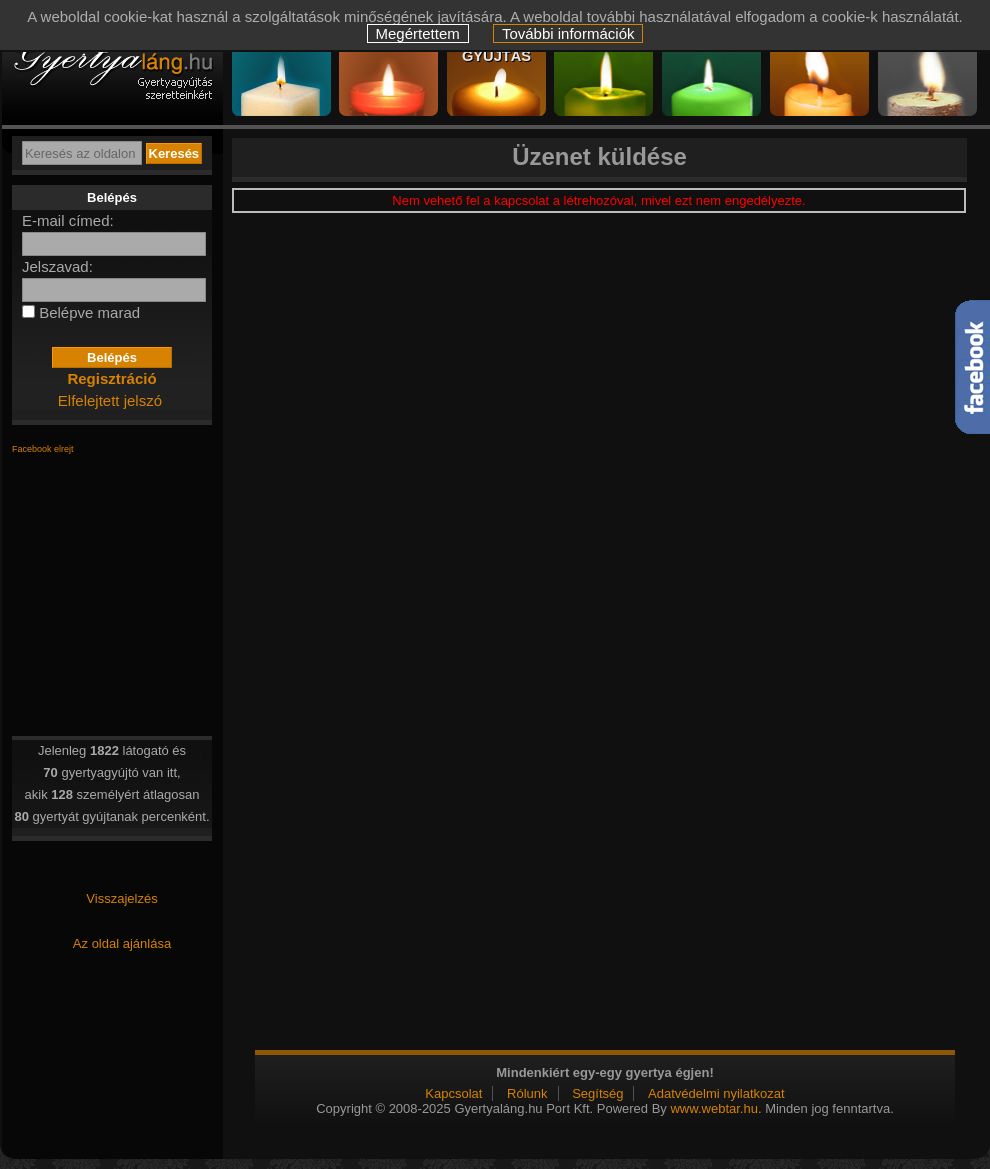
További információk (568, 33)
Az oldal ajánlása (122, 943)
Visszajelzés (121, 898)
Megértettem (418, 33)
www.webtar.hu (713, 1108)
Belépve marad (89, 312)
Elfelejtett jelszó (110, 400)
